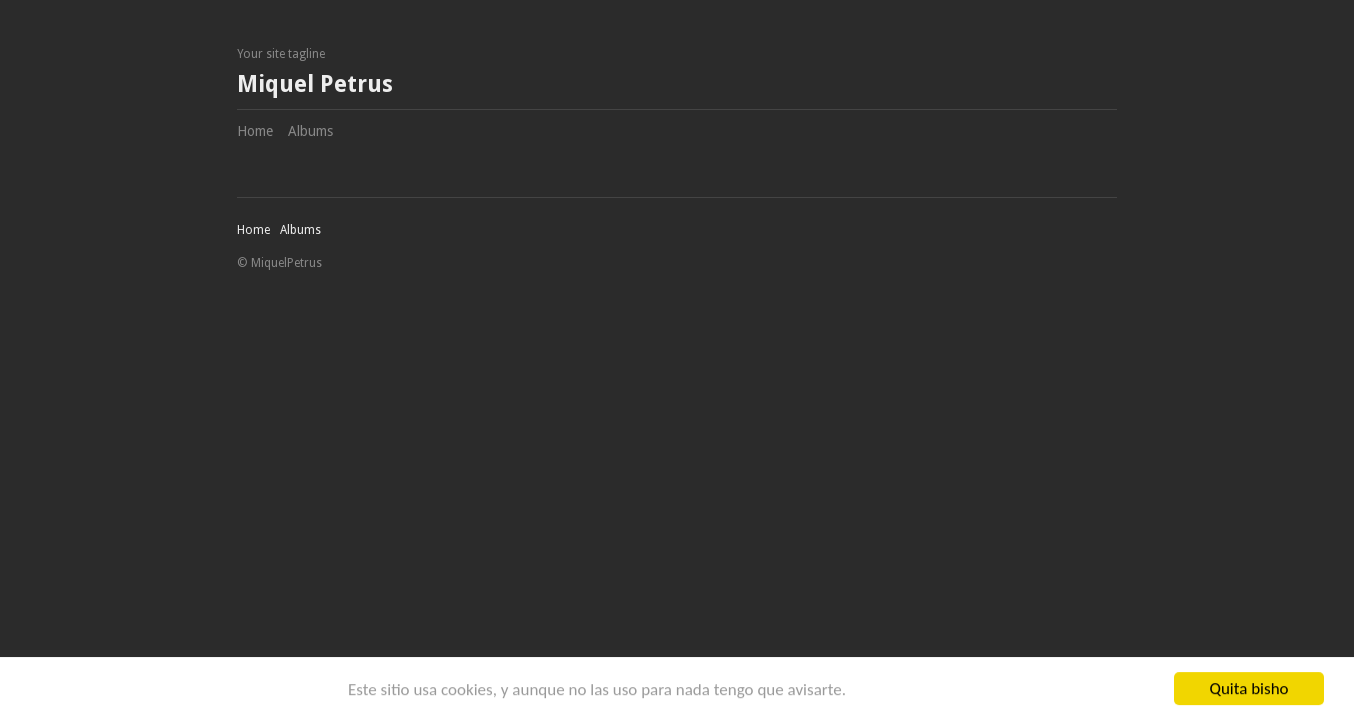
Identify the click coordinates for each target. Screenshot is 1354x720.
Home (255, 131)
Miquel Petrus (315, 84)
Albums (310, 131)
